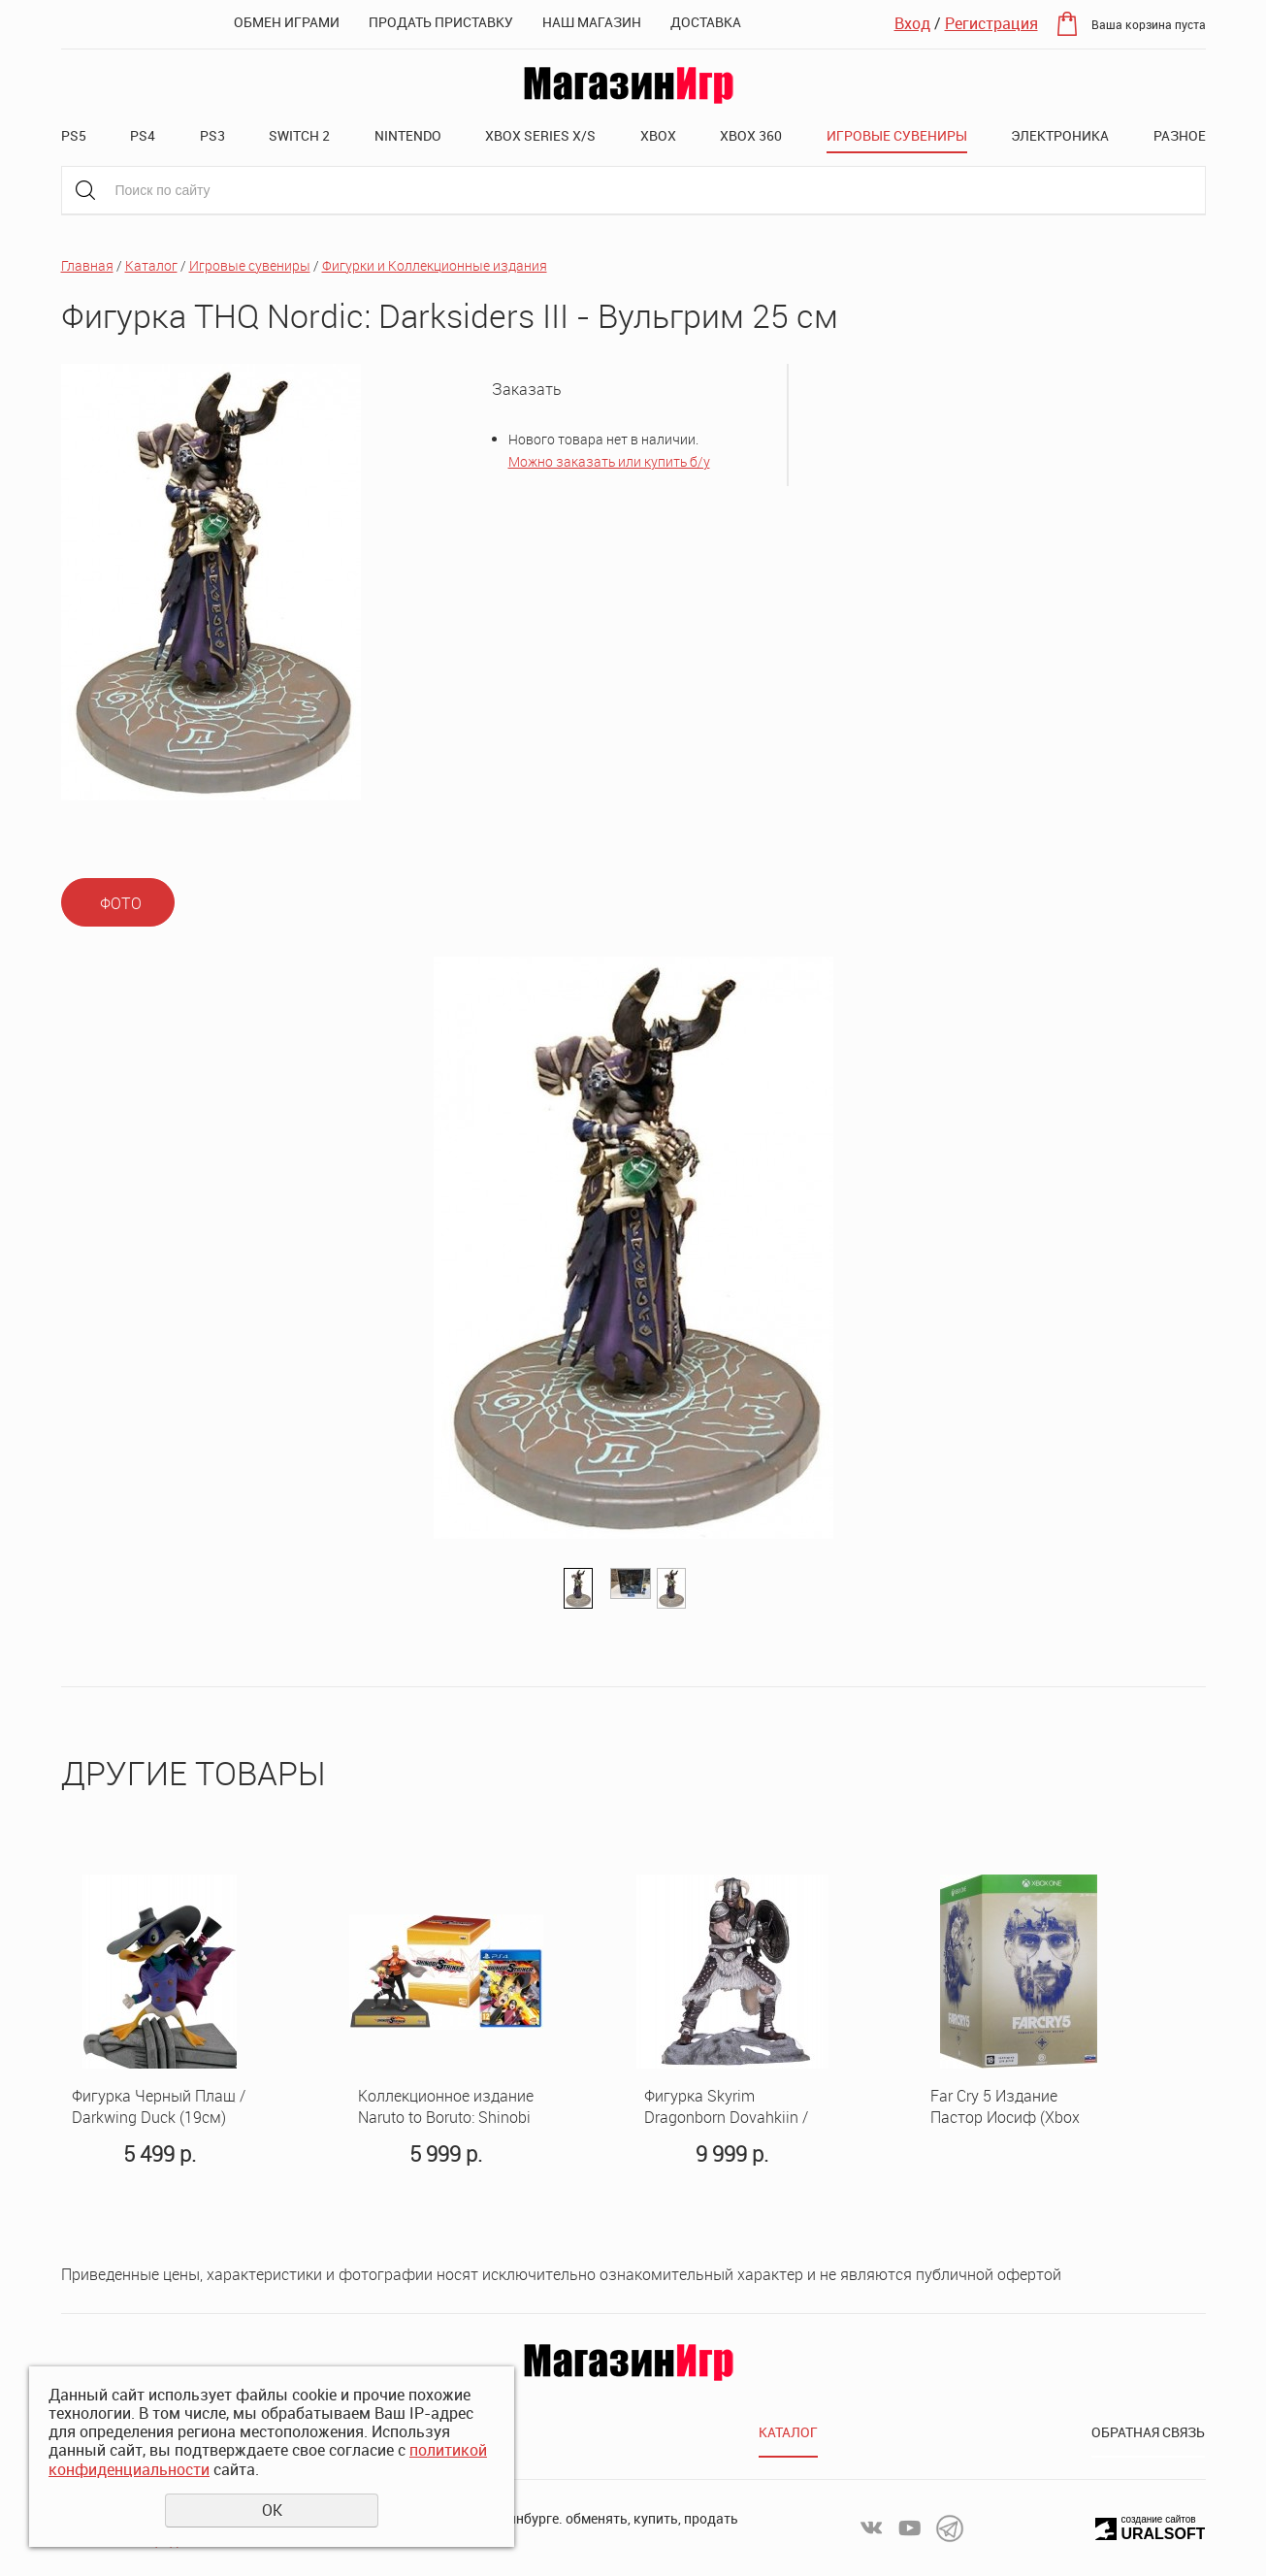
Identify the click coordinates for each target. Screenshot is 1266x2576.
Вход (912, 23)
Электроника (1060, 135)
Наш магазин (591, 22)
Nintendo (407, 135)
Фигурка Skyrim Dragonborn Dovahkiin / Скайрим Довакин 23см (730, 2107)
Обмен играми (287, 22)
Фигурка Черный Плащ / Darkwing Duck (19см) (158, 2107)
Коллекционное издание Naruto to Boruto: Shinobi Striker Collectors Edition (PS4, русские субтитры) (446, 2107)
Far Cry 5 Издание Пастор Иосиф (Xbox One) (1005, 2107)
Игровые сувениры (897, 135)
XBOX (658, 135)
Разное (1179, 135)
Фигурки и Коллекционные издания (434, 265)
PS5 (73, 135)
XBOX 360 (751, 135)
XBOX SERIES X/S (540, 135)
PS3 (212, 135)
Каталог (151, 265)
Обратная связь (1148, 2432)
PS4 (142, 135)
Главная (87, 265)
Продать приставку (441, 22)
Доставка (705, 22)
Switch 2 (299, 135)
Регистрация (991, 23)
